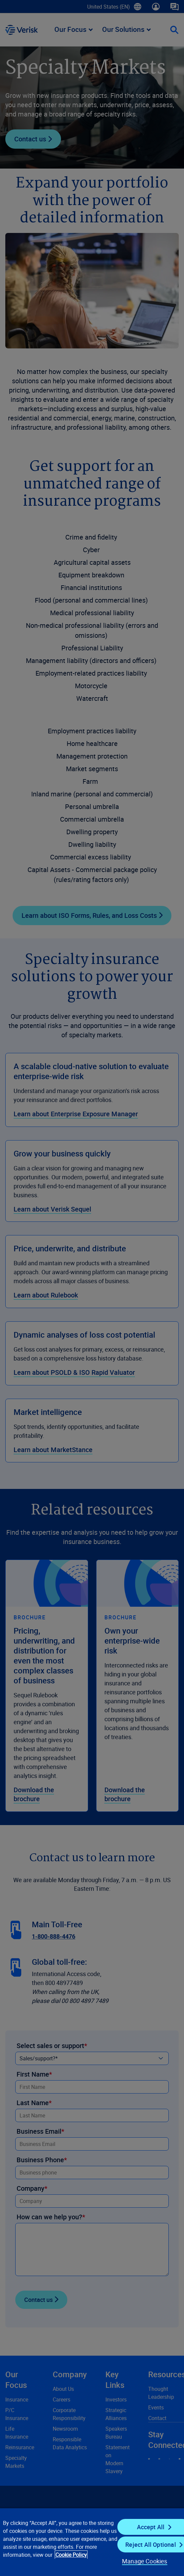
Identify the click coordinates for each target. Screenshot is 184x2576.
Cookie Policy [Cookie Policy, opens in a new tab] (71, 2554)
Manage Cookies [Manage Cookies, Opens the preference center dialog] (144, 2561)
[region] (92, 2542)
